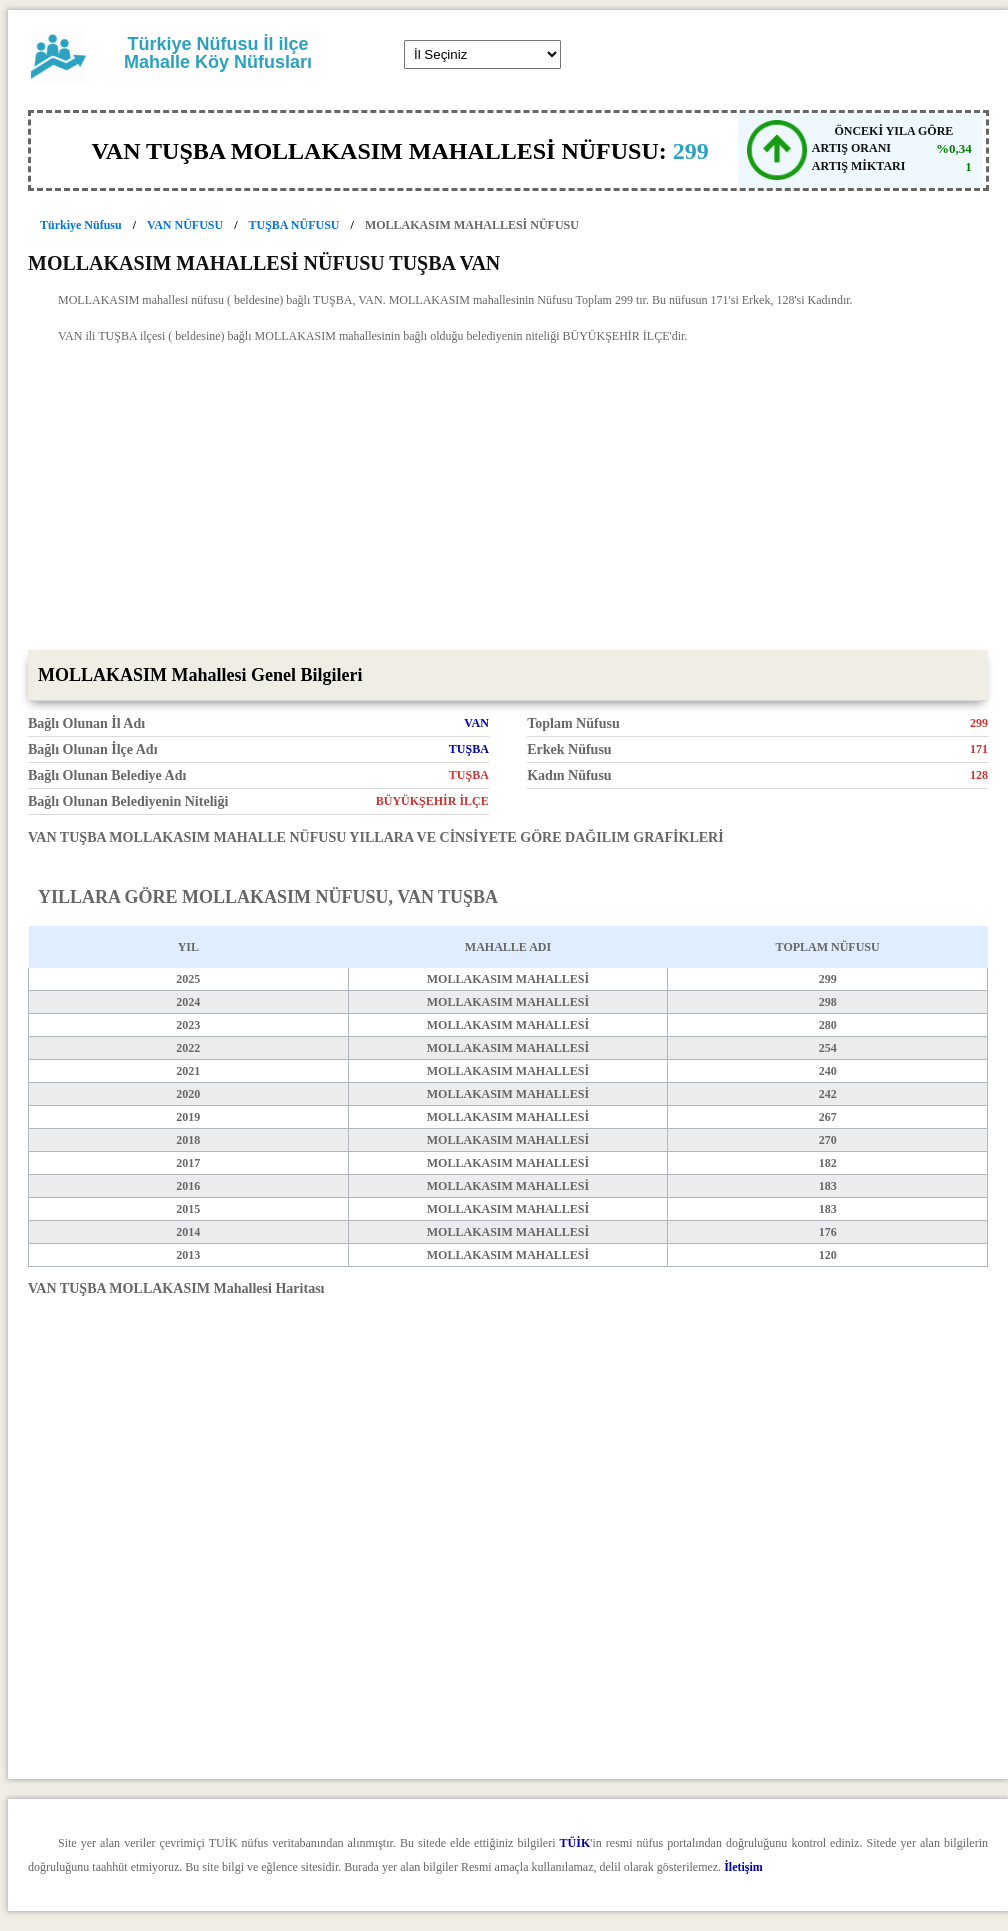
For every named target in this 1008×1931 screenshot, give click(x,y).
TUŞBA (469, 749)
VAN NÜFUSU (185, 225)
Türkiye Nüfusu (81, 225)
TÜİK (575, 1843)
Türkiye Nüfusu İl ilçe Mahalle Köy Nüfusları (218, 53)
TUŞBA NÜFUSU (294, 225)
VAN (476, 723)
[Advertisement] (508, 500)
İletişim (743, 1867)
